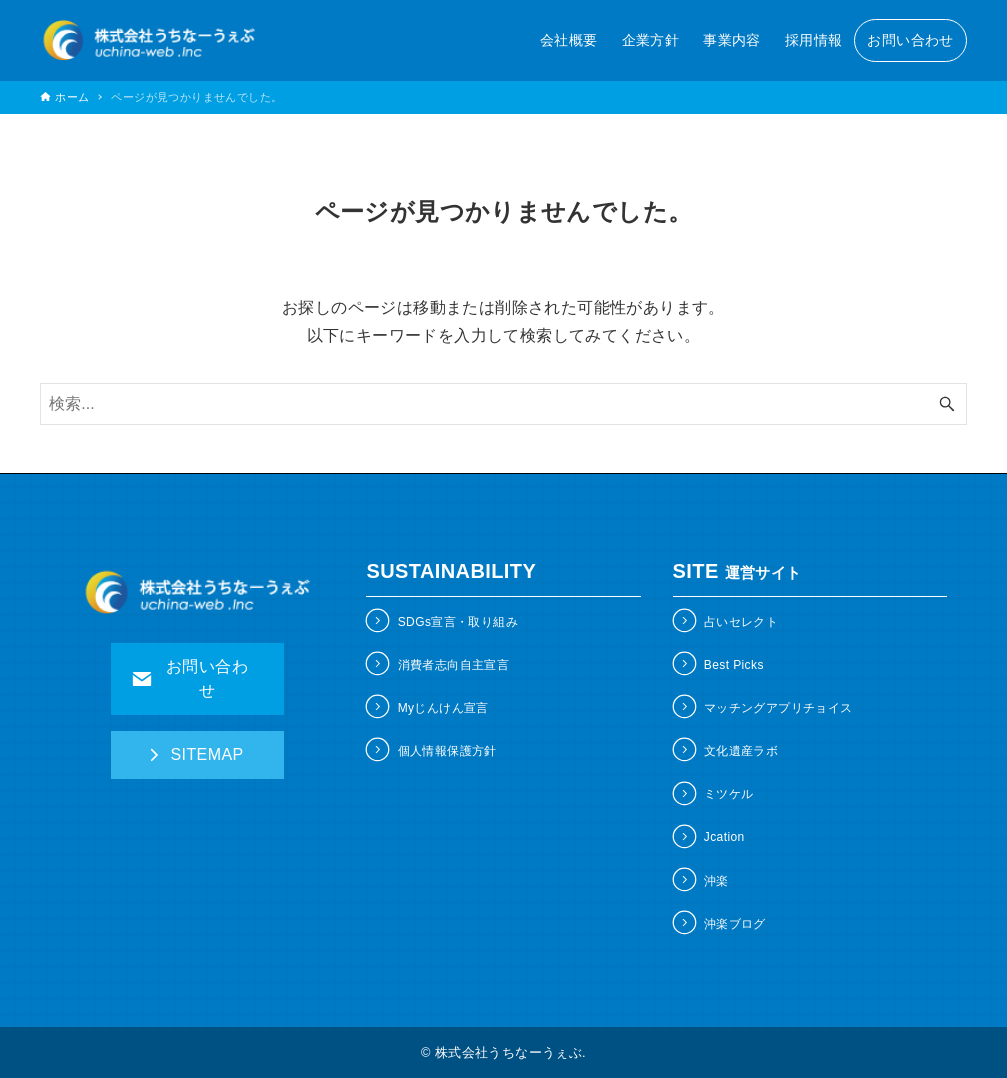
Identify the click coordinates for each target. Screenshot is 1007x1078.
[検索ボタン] (947, 404)
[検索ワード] (503, 404)
